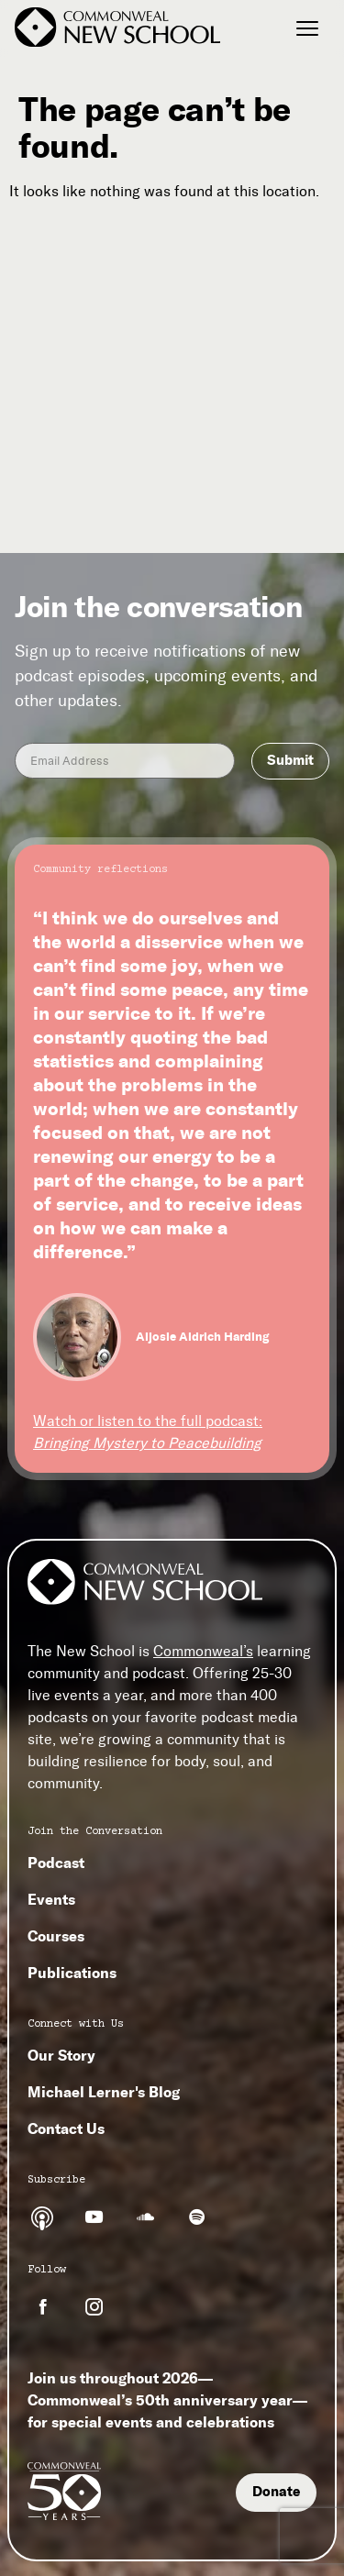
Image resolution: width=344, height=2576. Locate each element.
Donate (276, 2491)
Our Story (61, 2055)
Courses (56, 1936)
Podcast (56, 1862)
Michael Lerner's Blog (104, 2092)
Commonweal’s (203, 1651)
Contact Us (66, 2128)
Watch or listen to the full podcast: (147, 1432)
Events (51, 1899)
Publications (72, 1972)
